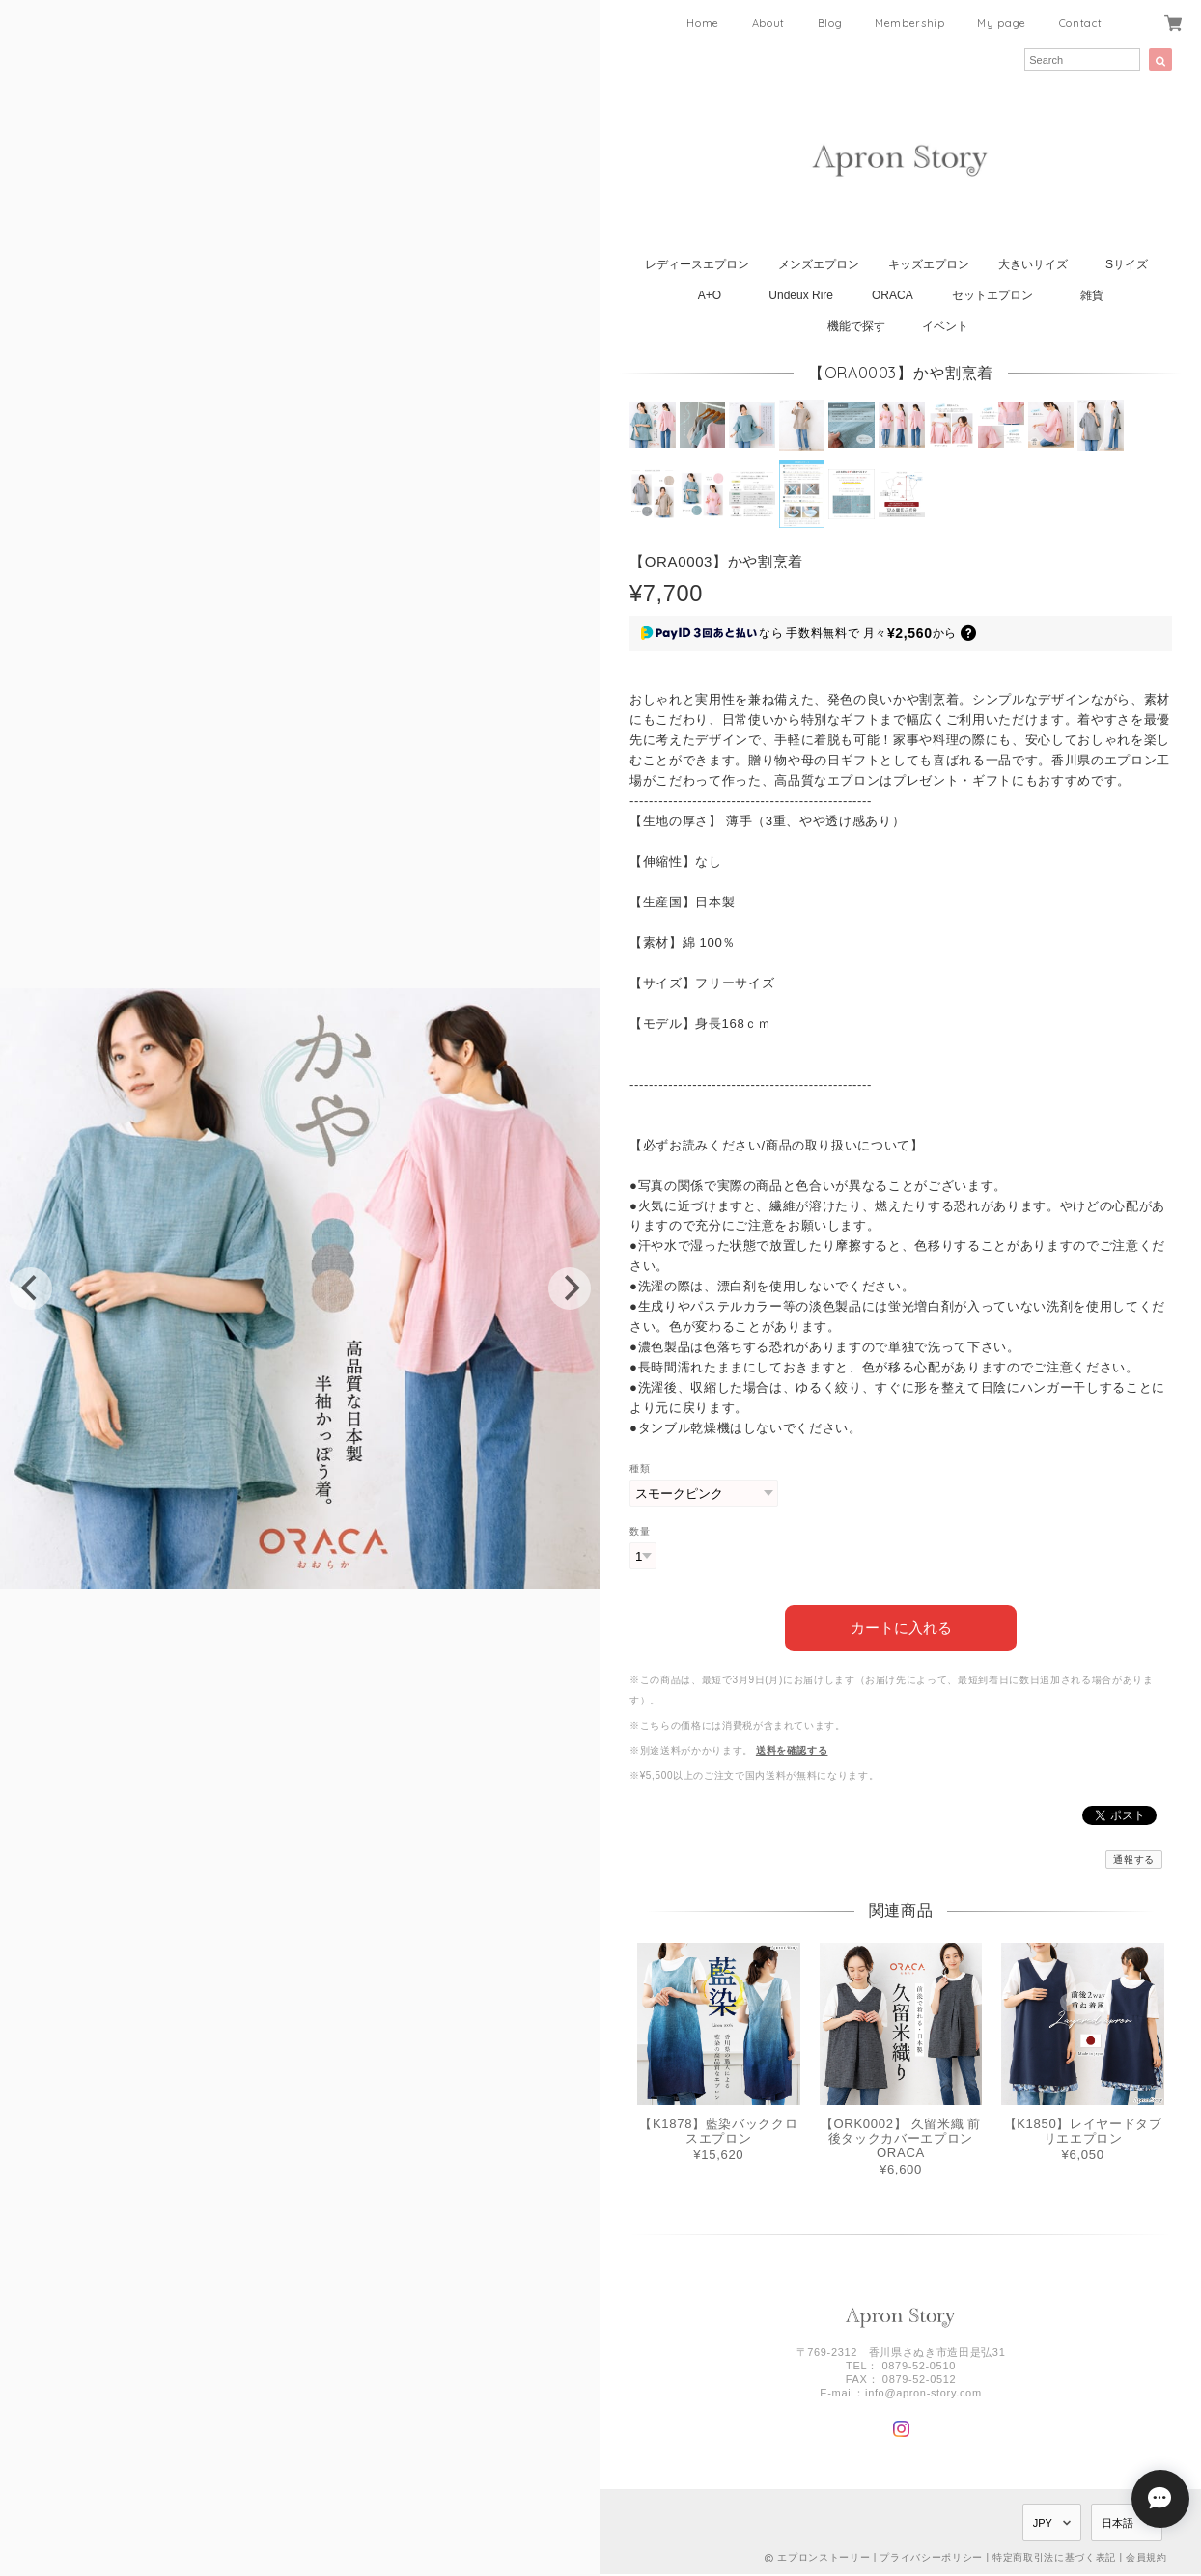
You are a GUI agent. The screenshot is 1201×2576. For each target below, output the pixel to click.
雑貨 (1091, 295)
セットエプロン (992, 295)
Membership (910, 23)
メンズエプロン (818, 264)
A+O (709, 295)
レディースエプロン (697, 264)
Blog (830, 23)
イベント (945, 326)
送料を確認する (792, 1748)
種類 (639, 1468)
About (768, 23)
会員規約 (1146, 2557)
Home (702, 23)
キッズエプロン (928, 264)
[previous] (31, 1288)
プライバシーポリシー (931, 2557)
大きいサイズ (1033, 264)
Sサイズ (1126, 264)
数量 (639, 1531)
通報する (1134, 1857)
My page (1001, 23)
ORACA (892, 295)
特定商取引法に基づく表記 (1054, 2557)
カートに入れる (901, 1626)
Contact (1081, 23)
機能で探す (856, 326)
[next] (569, 1288)
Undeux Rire (800, 295)
